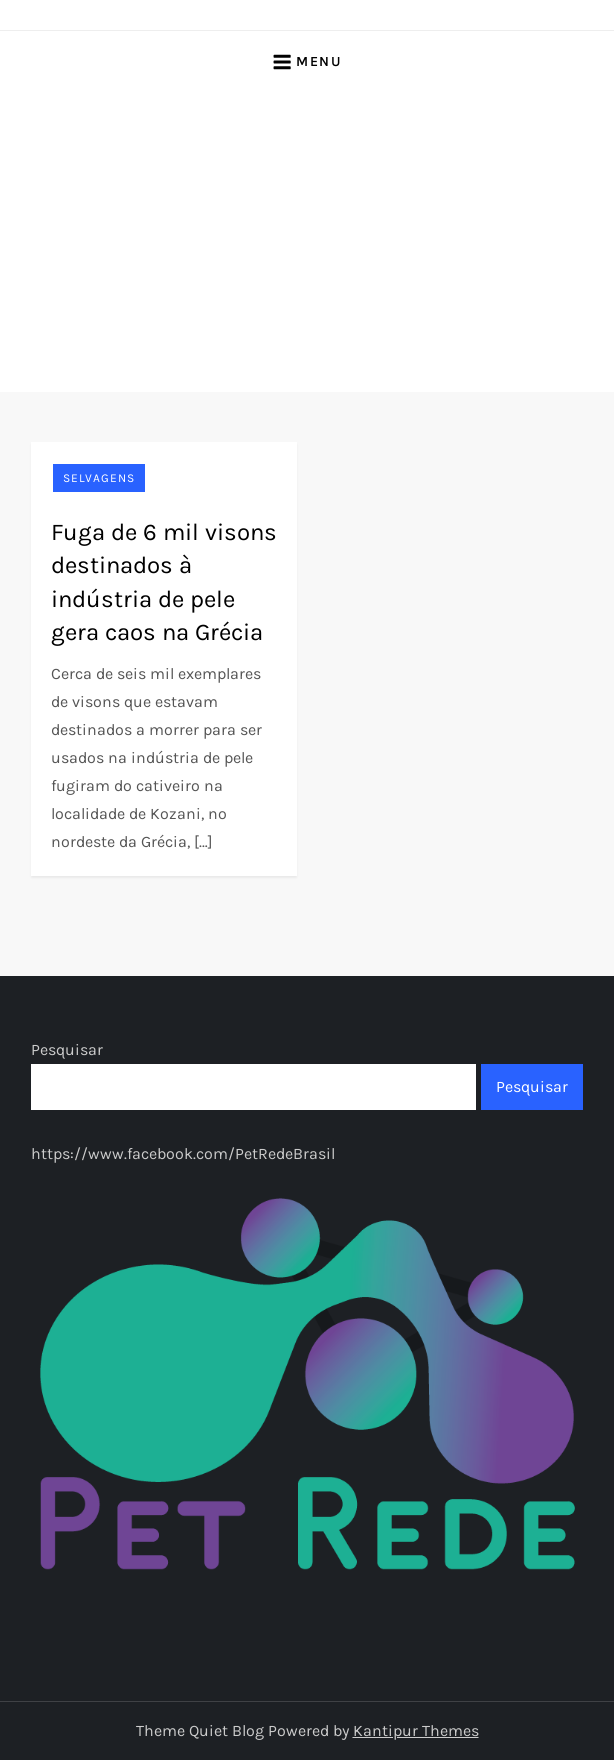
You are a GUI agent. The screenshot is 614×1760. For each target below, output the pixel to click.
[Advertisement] (307, 242)
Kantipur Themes (416, 1730)
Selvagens (99, 478)
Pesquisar (67, 1049)
